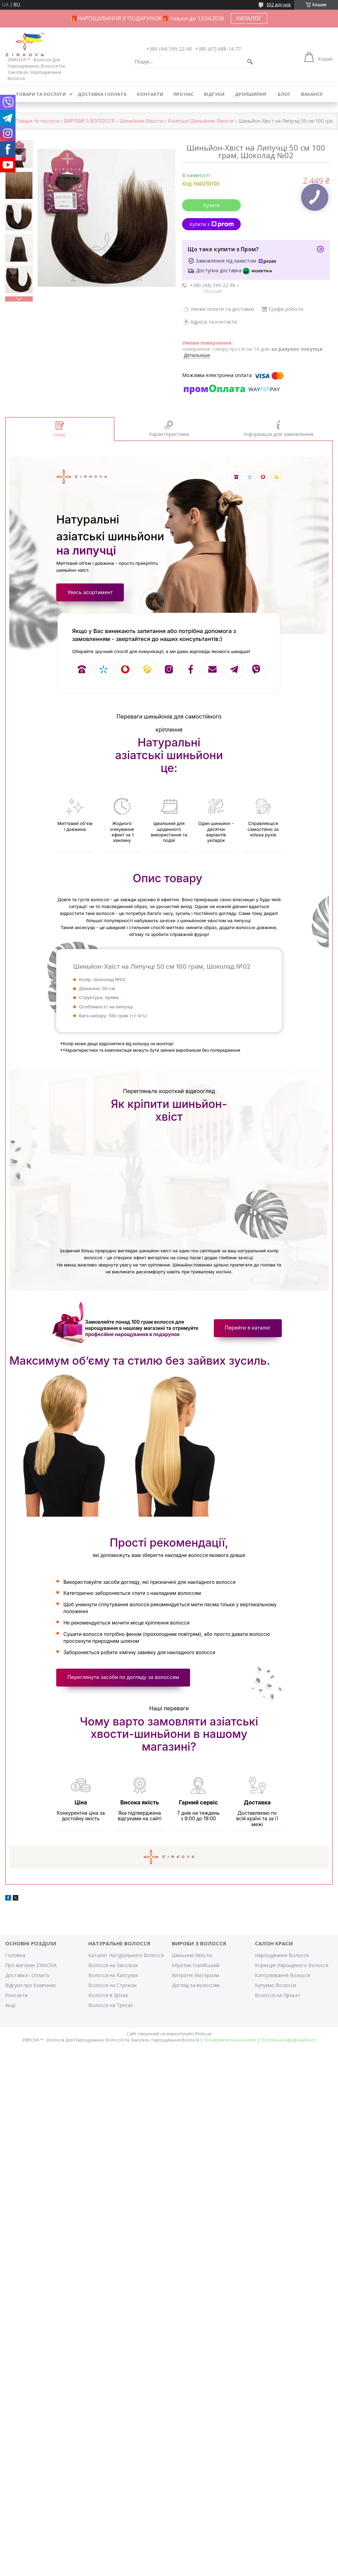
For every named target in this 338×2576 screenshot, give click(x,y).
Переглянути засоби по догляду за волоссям (125, 1682)
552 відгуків (279, 4)
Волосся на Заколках (113, 1972)
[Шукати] (250, 62)
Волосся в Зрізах (108, 2002)
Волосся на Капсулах (113, 1982)
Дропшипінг (251, 94)
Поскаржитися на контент (230, 2047)
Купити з (211, 224)
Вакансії (311, 94)
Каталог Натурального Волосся (126, 1962)
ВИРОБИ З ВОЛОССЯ (89, 121)
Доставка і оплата (102, 94)
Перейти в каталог (246, 1332)
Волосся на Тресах (110, 2012)
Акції (10, 2012)
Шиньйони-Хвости (141, 121)
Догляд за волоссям (195, 1992)
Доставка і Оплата (27, 1982)
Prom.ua (203, 2041)
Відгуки (214, 94)
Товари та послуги (41, 94)
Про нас (183, 94)
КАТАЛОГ (249, 18)
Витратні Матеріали (195, 1982)
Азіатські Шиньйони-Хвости (201, 121)
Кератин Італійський (195, 1972)
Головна (15, 1962)
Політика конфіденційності (288, 2047)
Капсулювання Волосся (282, 1982)
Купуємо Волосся (275, 1992)
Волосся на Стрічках (112, 1992)
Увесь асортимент (91, 592)
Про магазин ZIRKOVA (31, 1972)
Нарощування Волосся (282, 1962)
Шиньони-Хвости (192, 1962)
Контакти (150, 94)
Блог (284, 94)
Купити (211, 205)
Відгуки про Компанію (30, 1992)
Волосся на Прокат (277, 2002)
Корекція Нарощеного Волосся (291, 1972)
